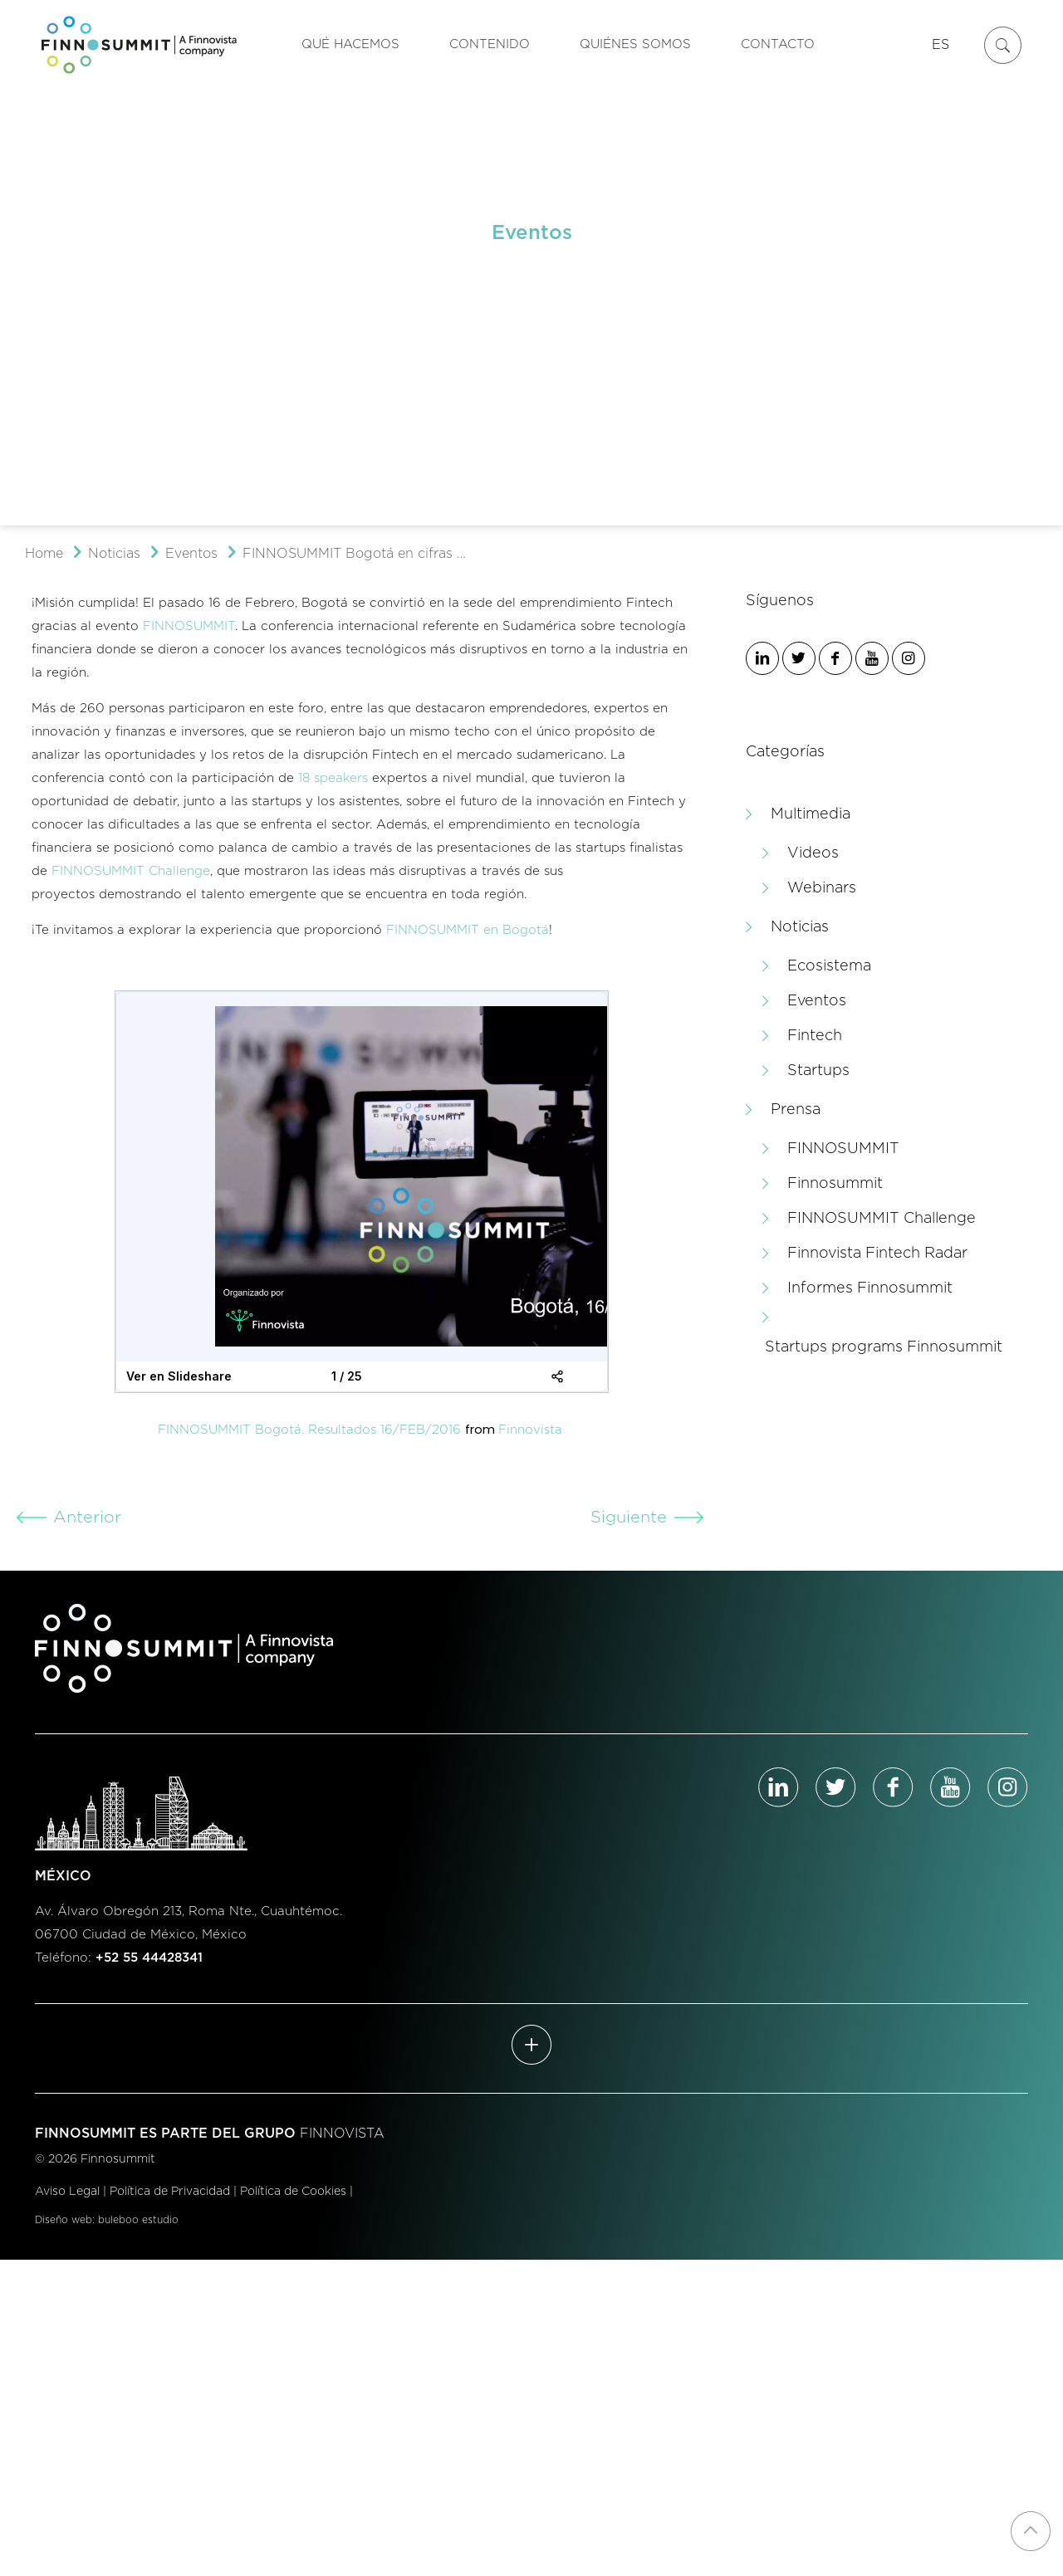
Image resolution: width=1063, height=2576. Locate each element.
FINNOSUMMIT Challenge (130, 871)
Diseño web (63, 2220)
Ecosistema (829, 966)
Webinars (821, 888)
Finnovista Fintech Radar (877, 1253)
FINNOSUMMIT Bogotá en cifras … (354, 553)
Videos (813, 853)
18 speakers (333, 778)
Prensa (796, 1109)
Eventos (191, 553)
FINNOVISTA (342, 2133)
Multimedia (810, 814)
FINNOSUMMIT (189, 626)
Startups (818, 1070)
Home (44, 553)
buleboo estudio (138, 2220)
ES (940, 44)
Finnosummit (835, 1183)
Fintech (814, 1036)
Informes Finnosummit (870, 1288)
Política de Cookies (293, 2191)
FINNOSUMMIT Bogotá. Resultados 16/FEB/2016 (309, 1430)
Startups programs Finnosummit (883, 1347)
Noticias (114, 553)
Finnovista (530, 1430)
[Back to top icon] (1031, 2531)
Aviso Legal (67, 2191)
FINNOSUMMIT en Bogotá (467, 930)
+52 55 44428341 (149, 1958)
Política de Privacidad (170, 2191)
